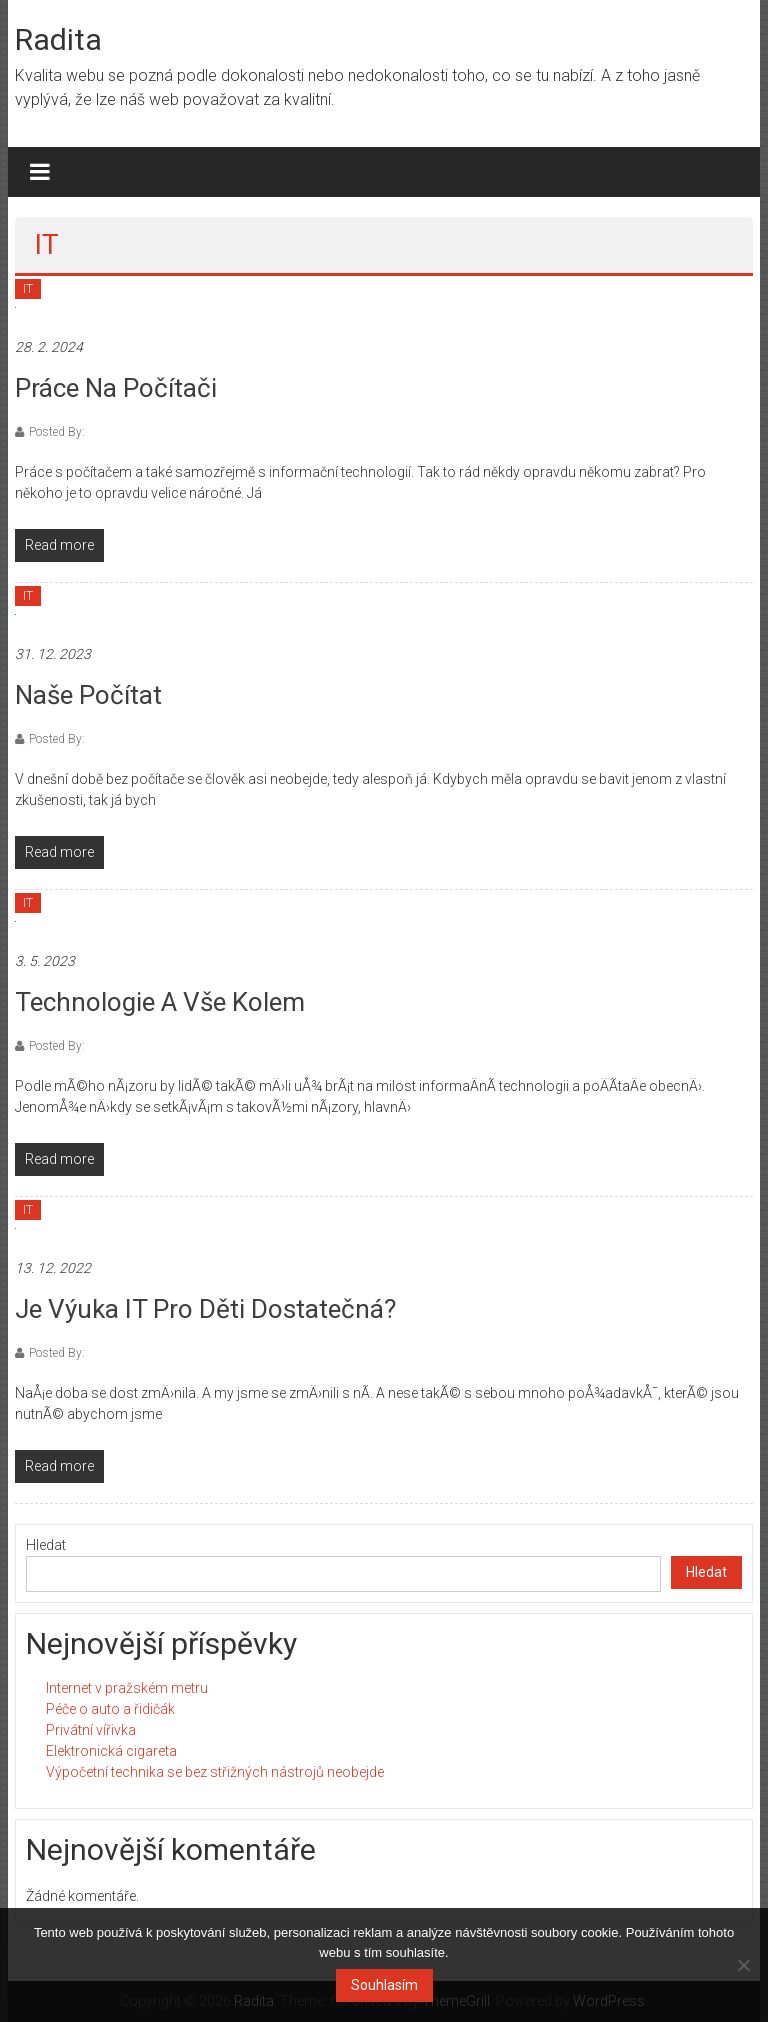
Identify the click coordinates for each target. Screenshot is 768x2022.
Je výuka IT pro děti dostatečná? (205, 1309)
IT (28, 289)
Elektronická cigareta (111, 1751)
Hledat (46, 1545)
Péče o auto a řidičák (110, 1709)
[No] (743, 1965)
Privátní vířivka (91, 1730)
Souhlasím (384, 1985)
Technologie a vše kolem (160, 1002)
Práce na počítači (116, 388)
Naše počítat (88, 695)
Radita (58, 39)
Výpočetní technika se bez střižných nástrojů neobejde (215, 1772)
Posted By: (57, 432)
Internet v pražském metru (127, 1688)
